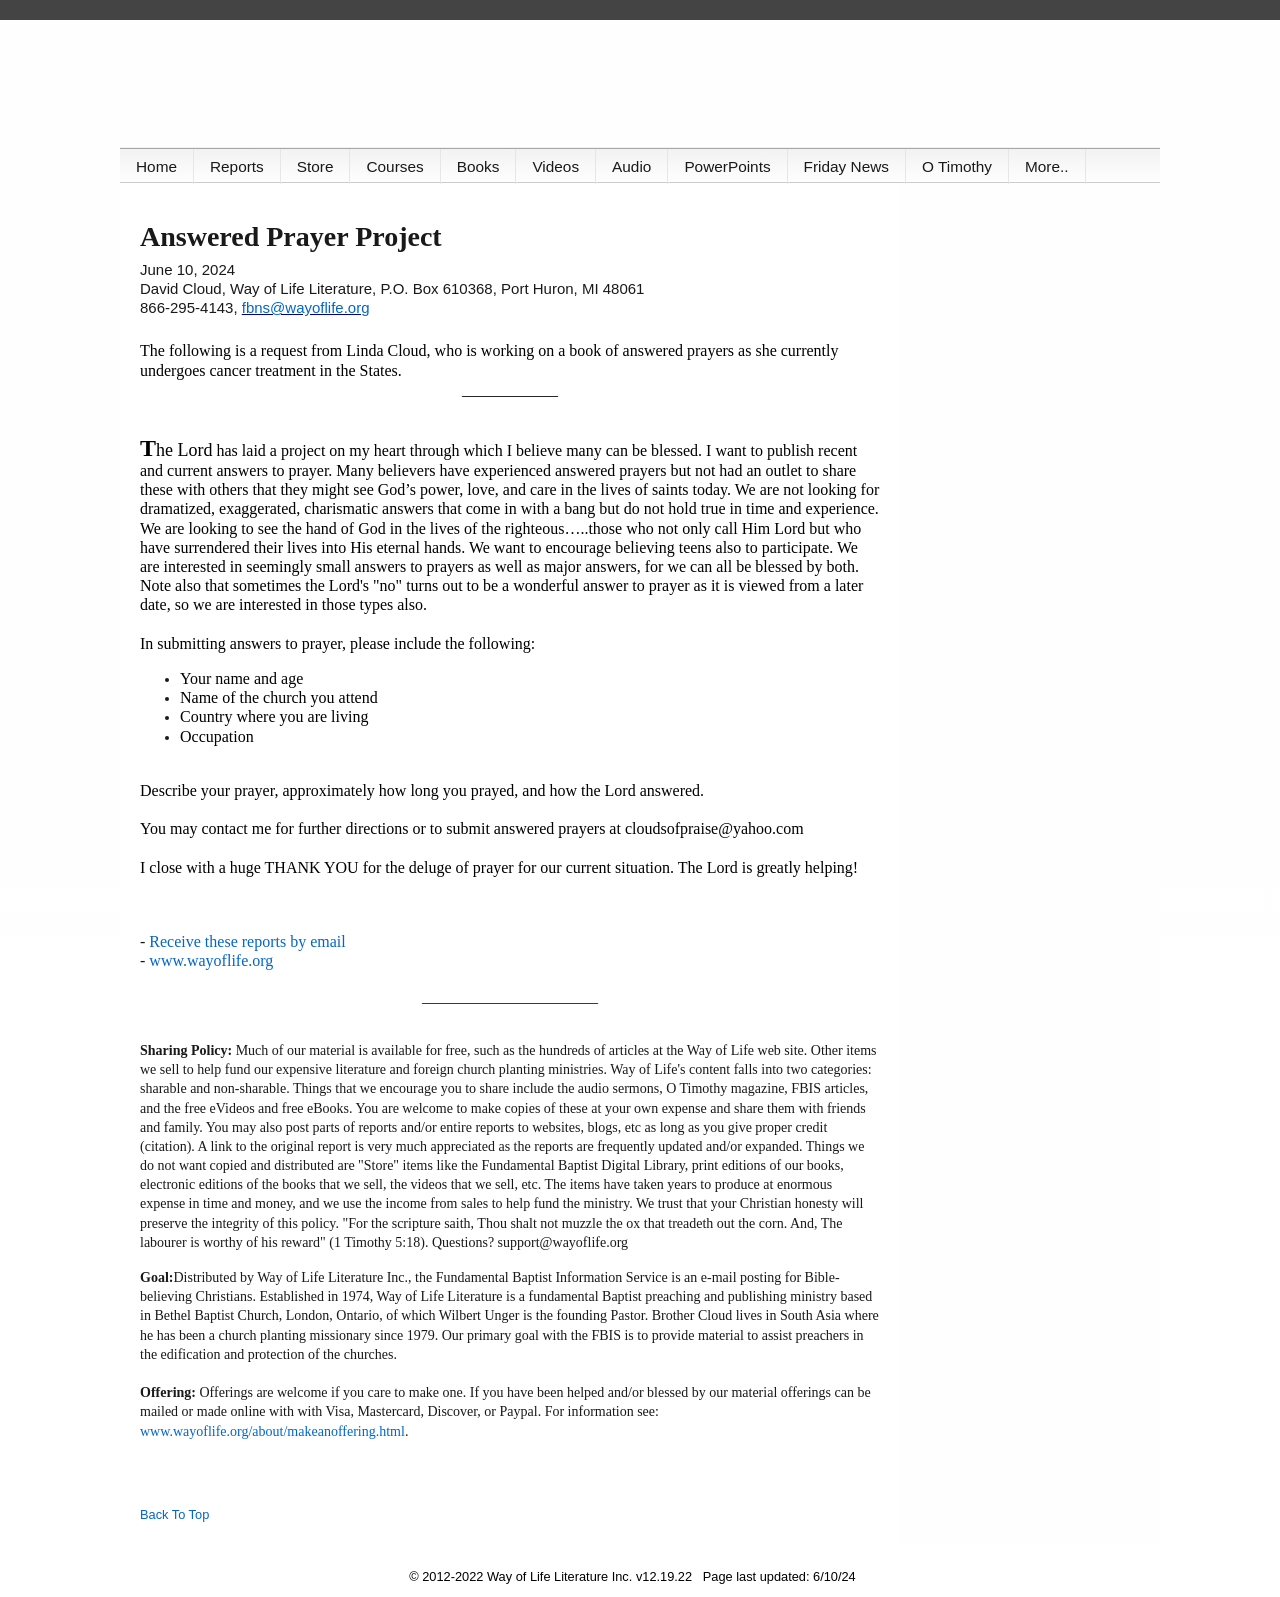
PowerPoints (727, 166)
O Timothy (957, 166)
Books (478, 166)
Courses (394, 166)
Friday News (846, 166)
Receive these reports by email (247, 941)
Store (315, 166)
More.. (1047, 166)
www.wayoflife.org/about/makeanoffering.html (272, 1431)
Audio (631, 166)
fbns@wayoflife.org (306, 307)
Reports (237, 166)
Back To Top (174, 1514)
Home (156, 166)
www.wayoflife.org (211, 960)
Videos (555, 166)
